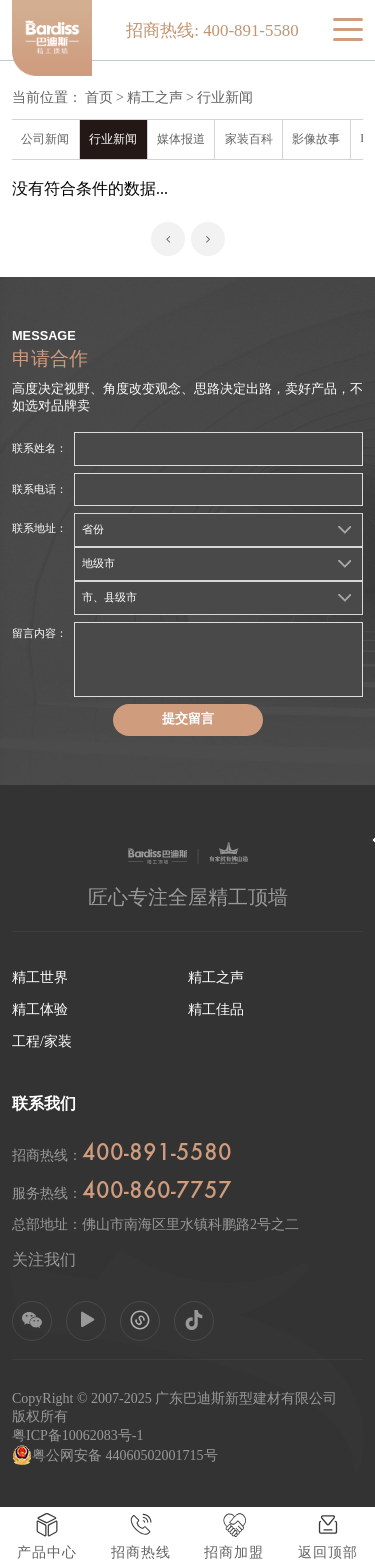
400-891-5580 (157, 1154)
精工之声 (155, 97)
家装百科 (249, 139)
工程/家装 (42, 1041)
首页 (99, 97)
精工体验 (40, 1009)
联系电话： (39, 489)
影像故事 (316, 139)
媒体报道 (181, 139)
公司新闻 (45, 139)
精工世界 (40, 977)
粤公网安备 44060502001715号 (115, 1455)
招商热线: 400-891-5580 (212, 30)
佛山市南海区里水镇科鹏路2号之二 (190, 1224)
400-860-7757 (157, 1192)
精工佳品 (216, 1009)
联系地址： (39, 528)
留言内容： (39, 633)
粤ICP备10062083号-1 (77, 1435)
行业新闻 (225, 97)
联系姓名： (39, 448)
